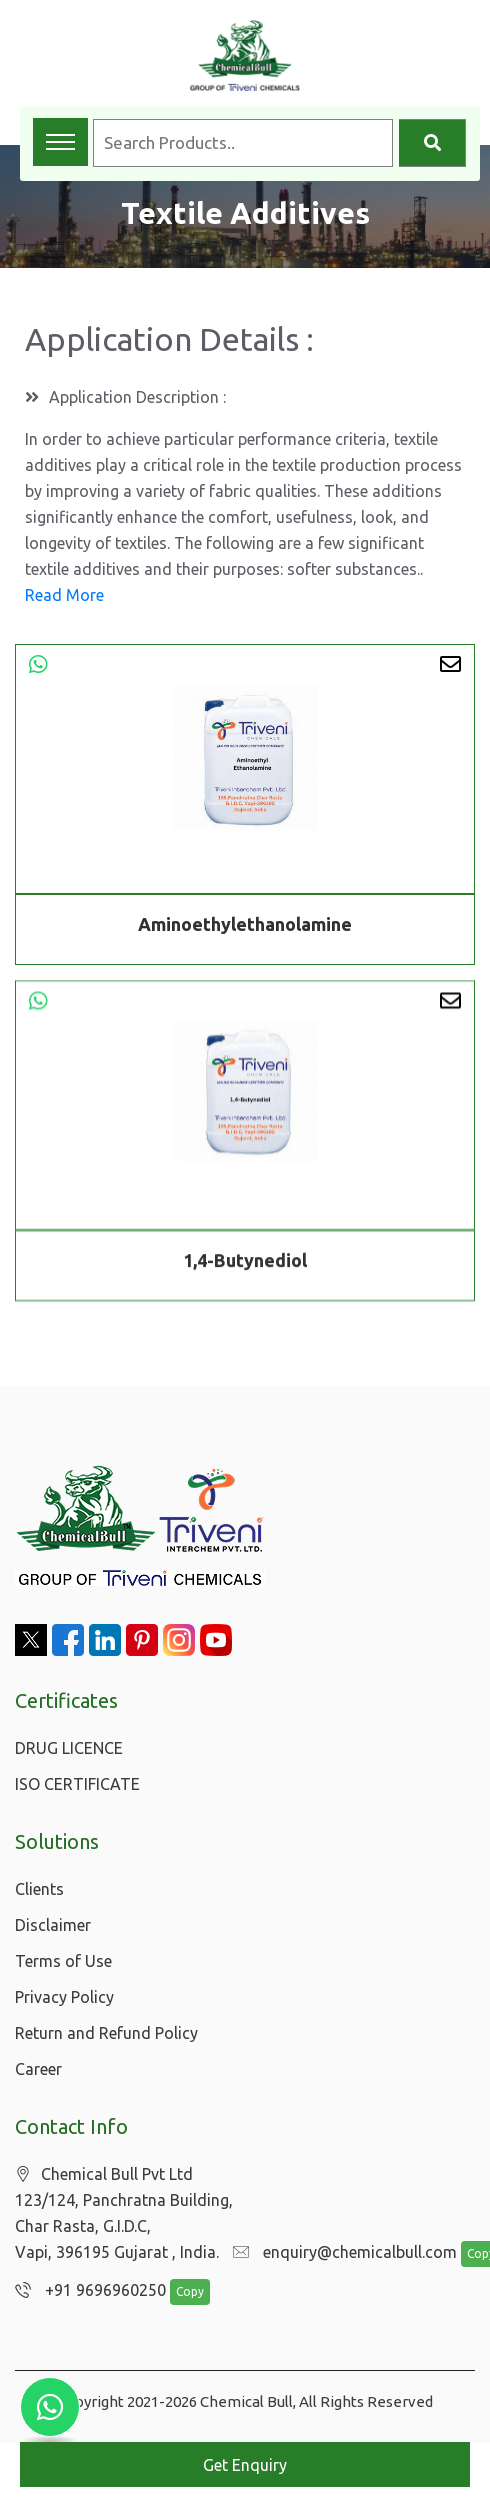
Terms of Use (63, 1961)
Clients (39, 1889)
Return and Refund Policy (106, 2033)
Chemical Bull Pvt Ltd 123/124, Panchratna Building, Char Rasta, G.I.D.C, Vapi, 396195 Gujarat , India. (124, 2213)
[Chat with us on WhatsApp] (50, 2407)
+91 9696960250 (85, 2291)
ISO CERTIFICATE (77, 1784)
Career (38, 2069)
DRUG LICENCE (69, 1748)
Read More (64, 595)
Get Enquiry (245, 2465)
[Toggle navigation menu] (60, 142)
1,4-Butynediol (245, 1263)
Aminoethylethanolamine (245, 924)
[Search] (432, 143)
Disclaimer (53, 1925)
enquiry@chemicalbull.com (340, 2253)
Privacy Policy (64, 1997)
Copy (180, 2292)
